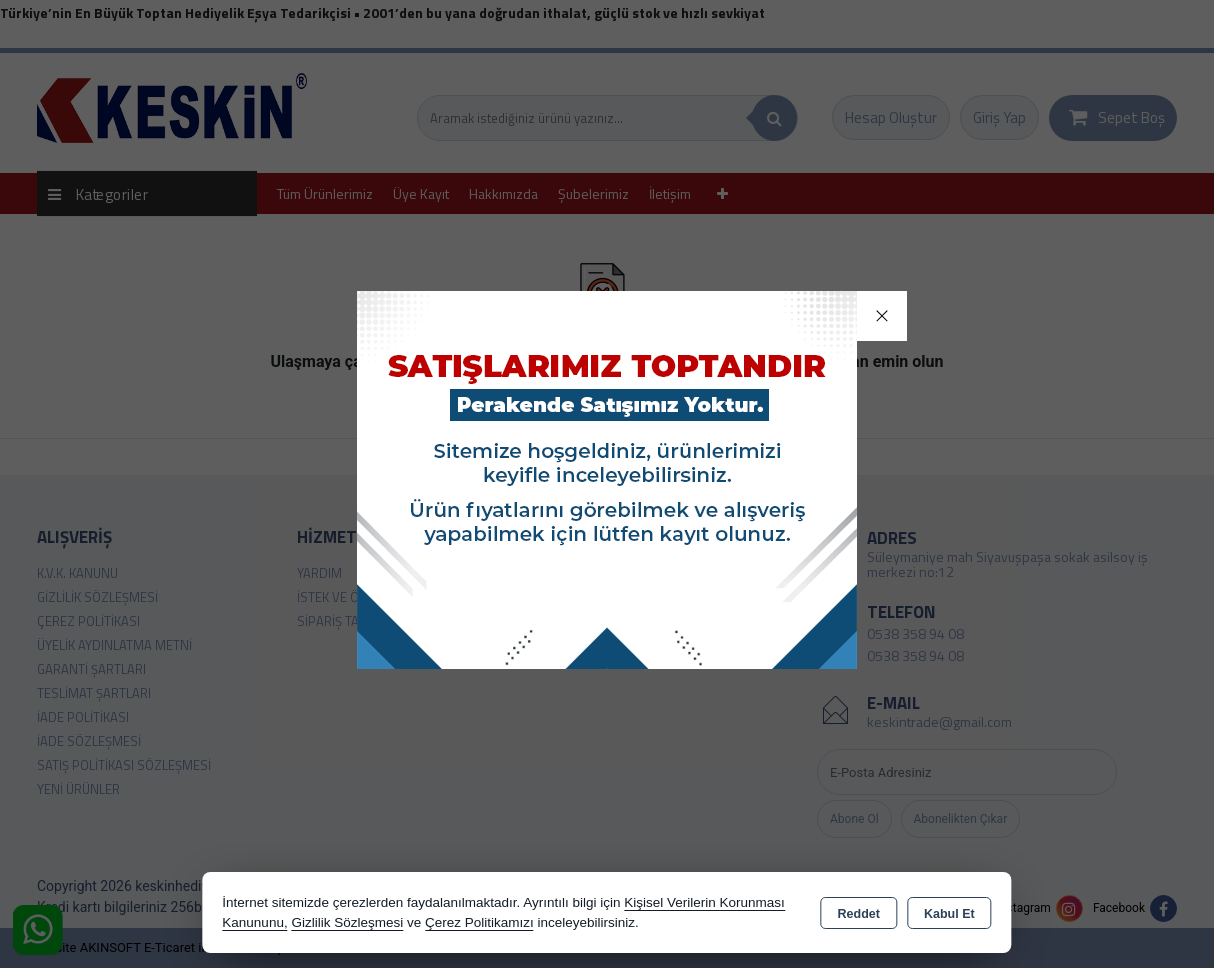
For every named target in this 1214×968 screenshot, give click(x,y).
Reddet (859, 914)
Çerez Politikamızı (479, 922)
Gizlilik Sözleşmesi (347, 922)
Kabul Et (949, 914)
